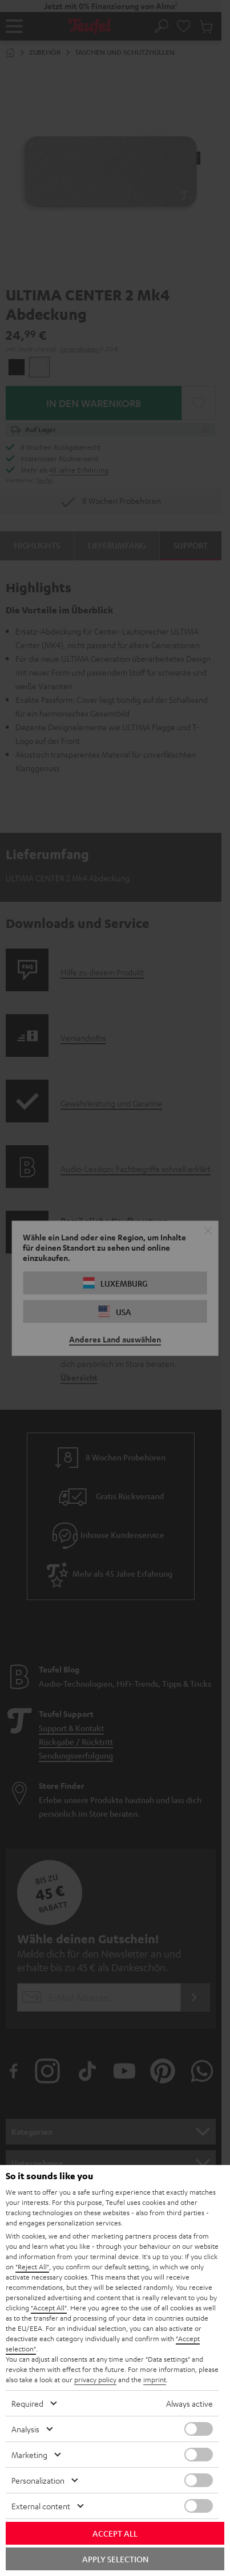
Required (27, 2403)
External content (40, 2506)
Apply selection (115, 2559)
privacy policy (95, 2379)
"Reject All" (32, 2266)
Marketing (29, 2454)
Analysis (25, 2429)
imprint (154, 2379)
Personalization (37, 2480)
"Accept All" (49, 2307)
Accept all (115, 2533)
